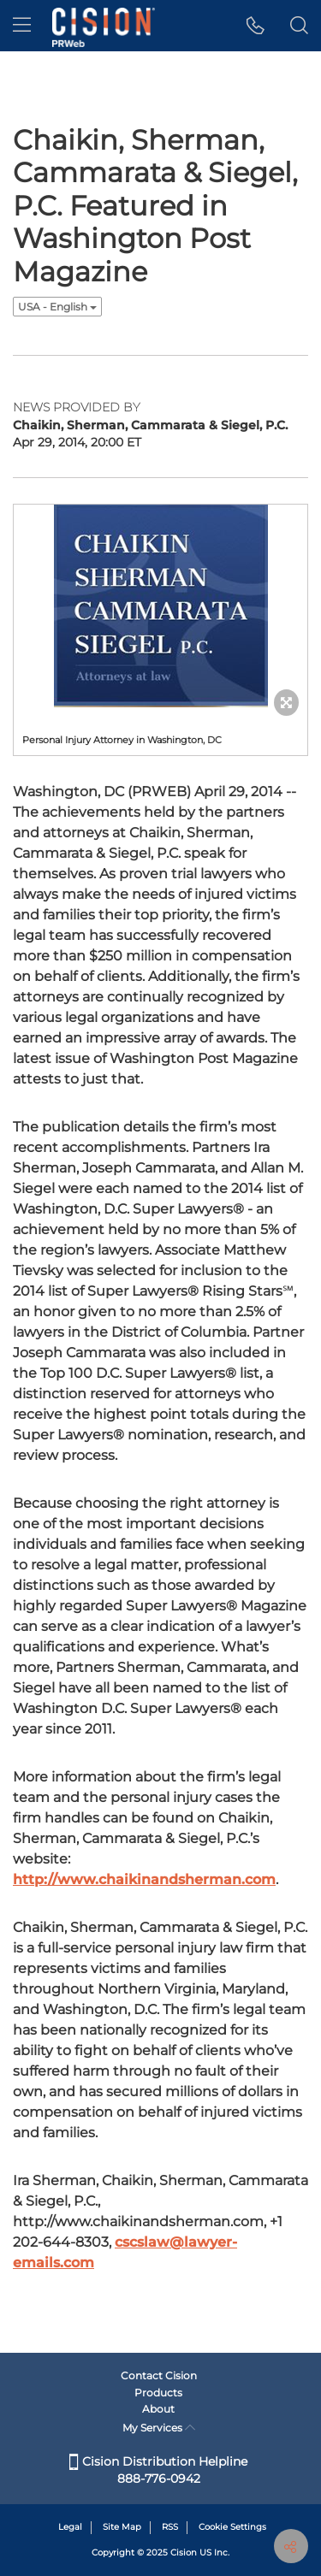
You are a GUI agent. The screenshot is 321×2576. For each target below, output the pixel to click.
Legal (70, 2526)
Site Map (122, 2526)
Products (158, 2392)
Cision (183, 2552)
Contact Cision (159, 2375)
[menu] (22, 25)
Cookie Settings (232, 2526)
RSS (170, 2526)
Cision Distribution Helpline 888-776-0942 (158, 2470)
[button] (255, 25)
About (158, 2408)
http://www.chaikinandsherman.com (144, 1879)
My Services (158, 2427)
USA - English (57, 306)
